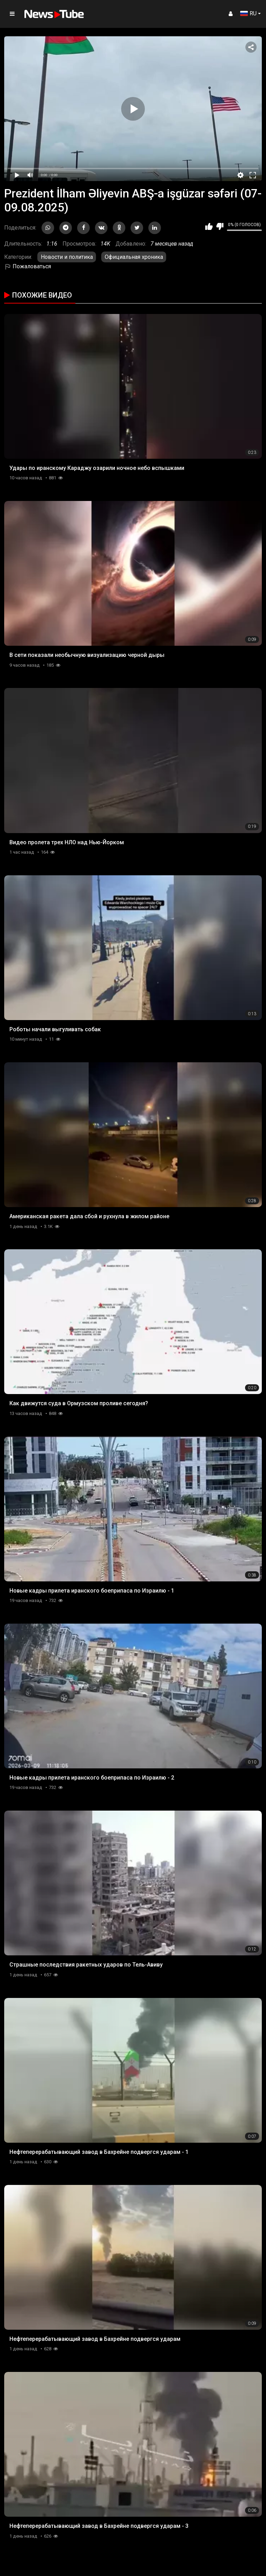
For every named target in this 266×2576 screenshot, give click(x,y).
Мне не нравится (219, 226)
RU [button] (248, 13)
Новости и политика (67, 257)
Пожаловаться (27, 266)
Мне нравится (209, 226)
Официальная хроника (134, 257)
